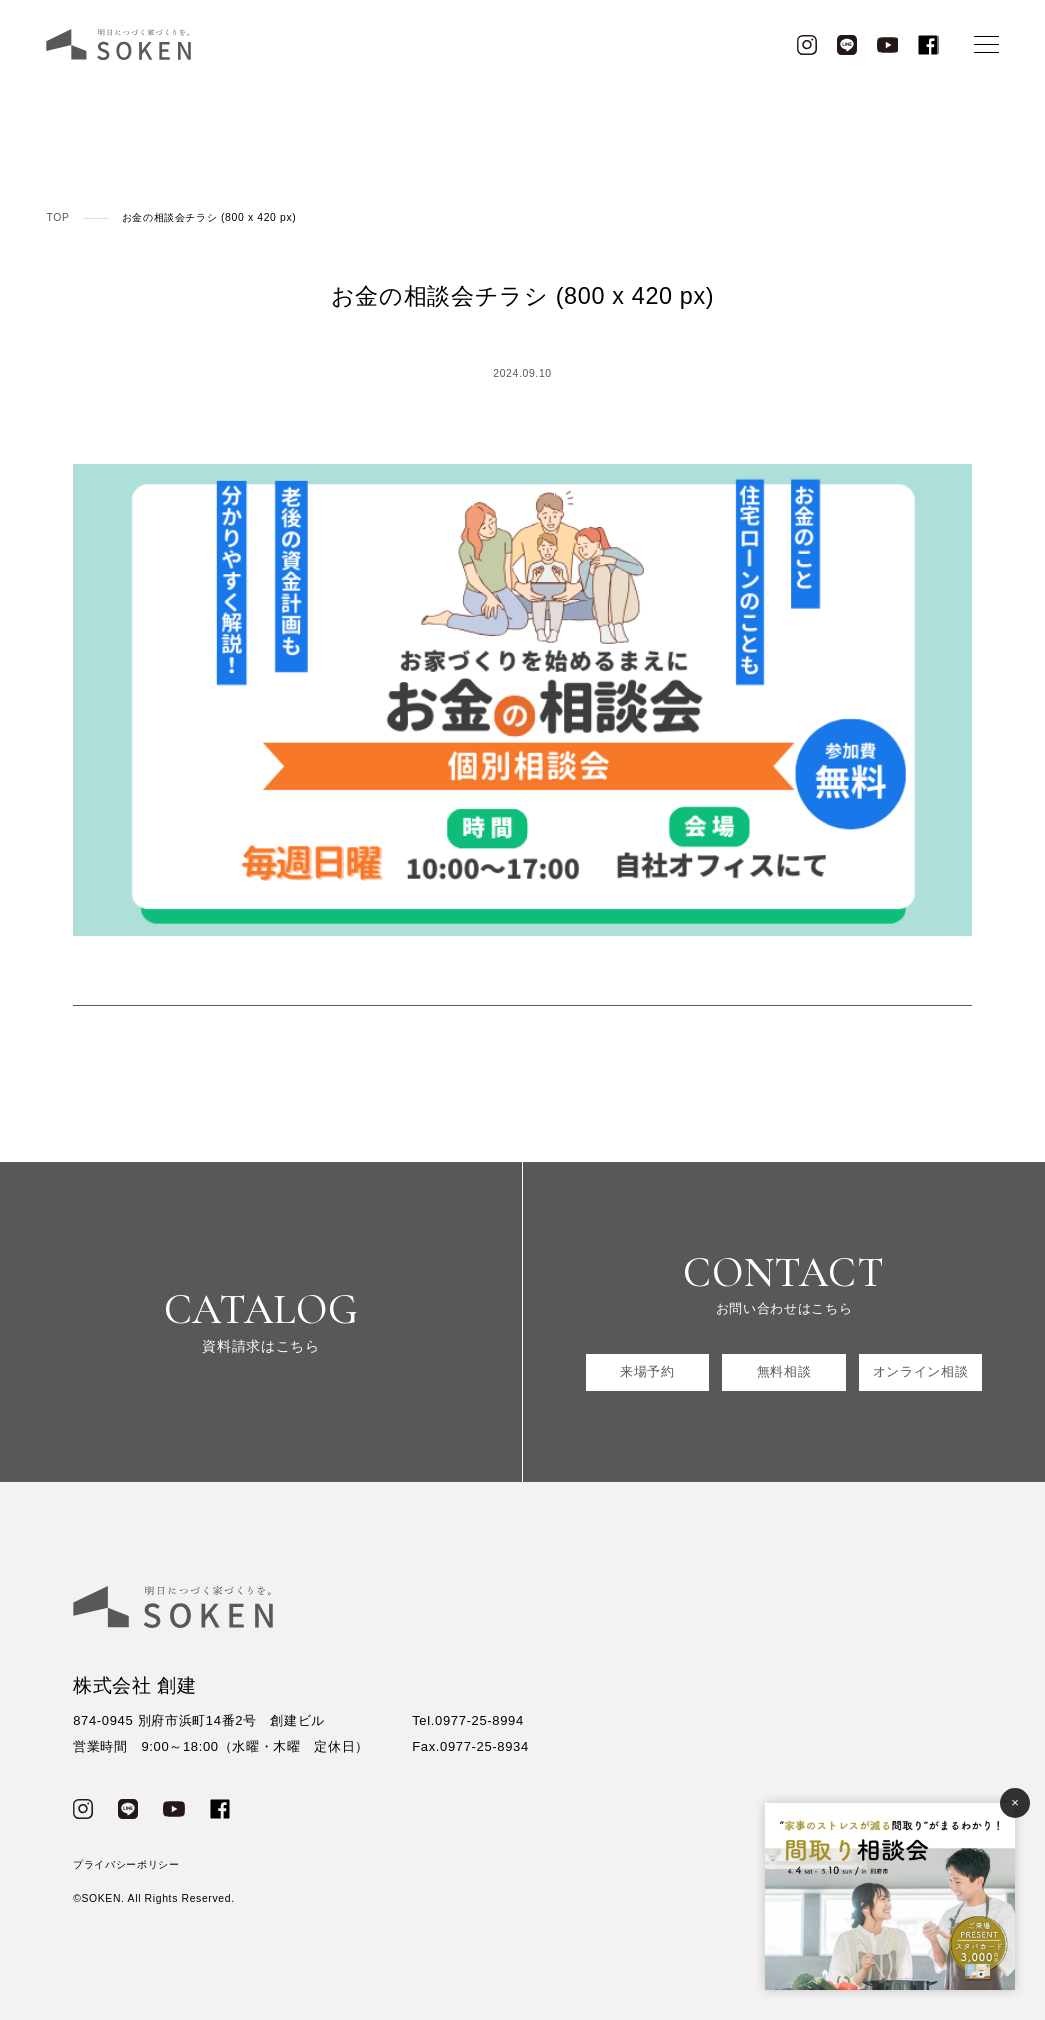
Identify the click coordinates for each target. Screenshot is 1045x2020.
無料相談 (784, 1371)
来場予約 (647, 1371)
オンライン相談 (921, 1371)
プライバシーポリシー (126, 1864)
